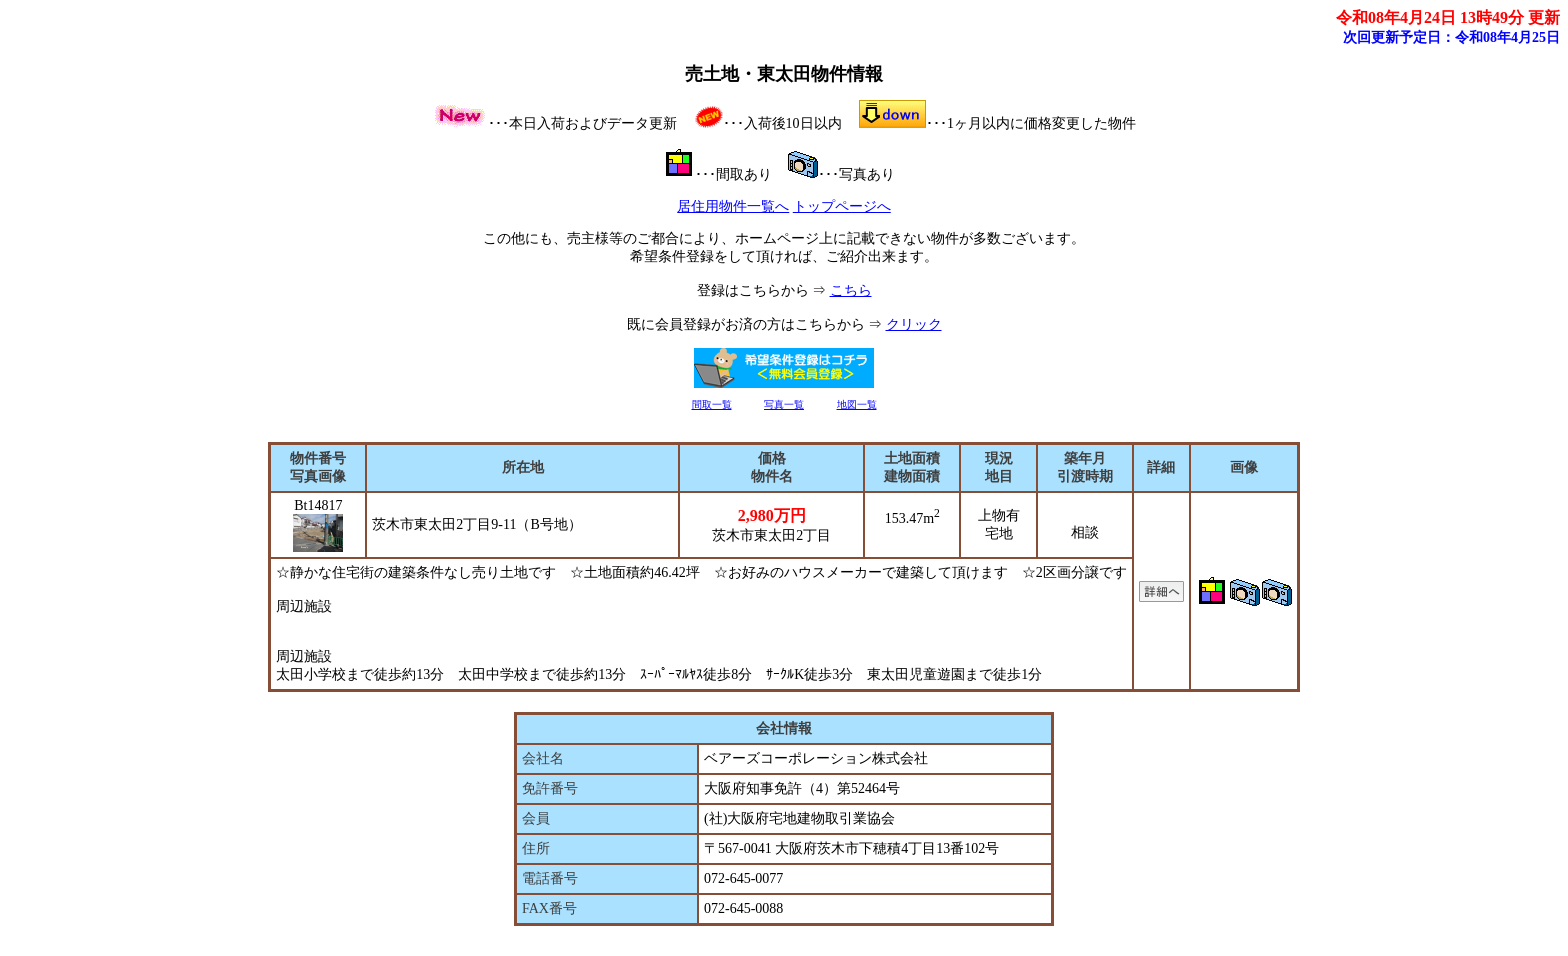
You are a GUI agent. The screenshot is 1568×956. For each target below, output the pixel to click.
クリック (914, 324)
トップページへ (842, 206)
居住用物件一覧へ (733, 206)
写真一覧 (784, 404)
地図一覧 (857, 404)
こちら (851, 290)
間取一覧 (712, 404)
